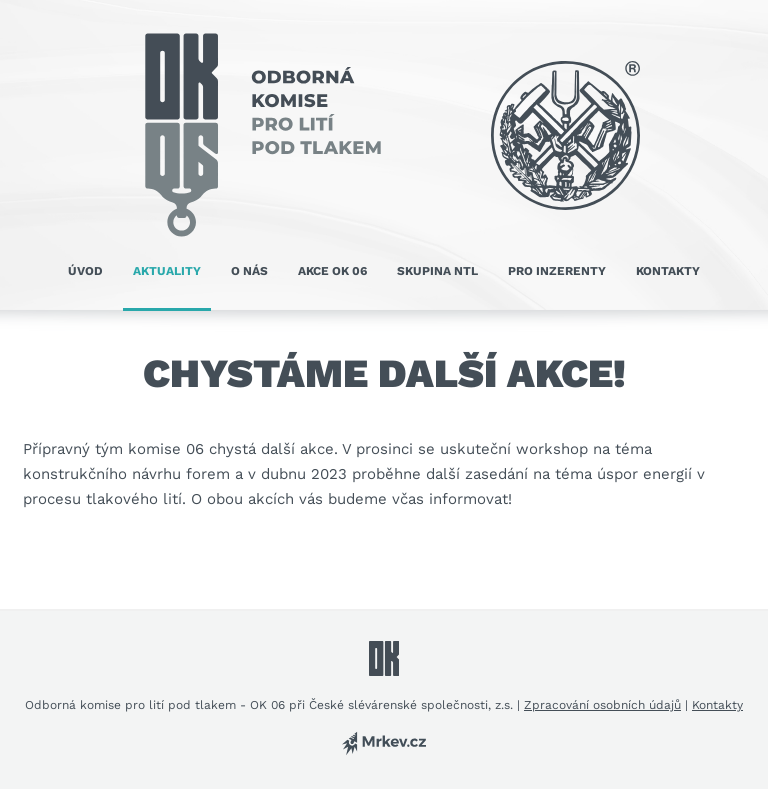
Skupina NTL (437, 271)
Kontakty (668, 271)
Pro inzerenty (557, 271)
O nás (249, 271)
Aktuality (167, 271)
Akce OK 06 (332, 271)
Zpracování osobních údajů (602, 705)
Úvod (85, 271)
